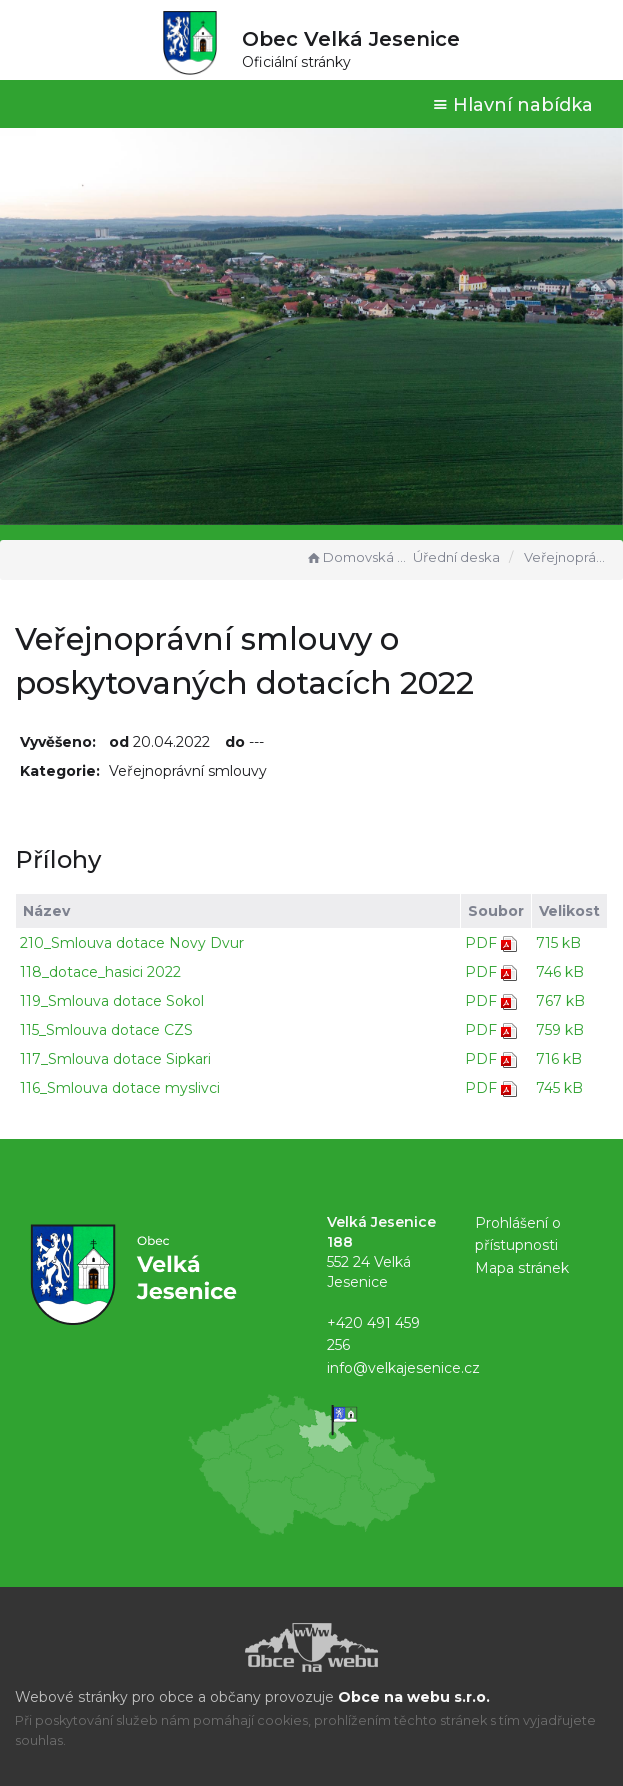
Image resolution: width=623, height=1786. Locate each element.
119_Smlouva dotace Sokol (112, 1001)
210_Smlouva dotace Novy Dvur (132, 943)
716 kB (559, 1059)
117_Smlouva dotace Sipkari (115, 1059)
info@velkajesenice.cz (403, 1368)
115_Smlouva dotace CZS (106, 1030)
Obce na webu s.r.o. (414, 1697)
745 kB (559, 1088)
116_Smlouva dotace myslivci (120, 1088)
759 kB (560, 1030)
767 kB (560, 1001)
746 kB (560, 972)
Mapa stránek (522, 1268)
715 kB (558, 943)
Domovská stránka (357, 557)
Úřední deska (456, 557)
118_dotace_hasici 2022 (100, 972)
